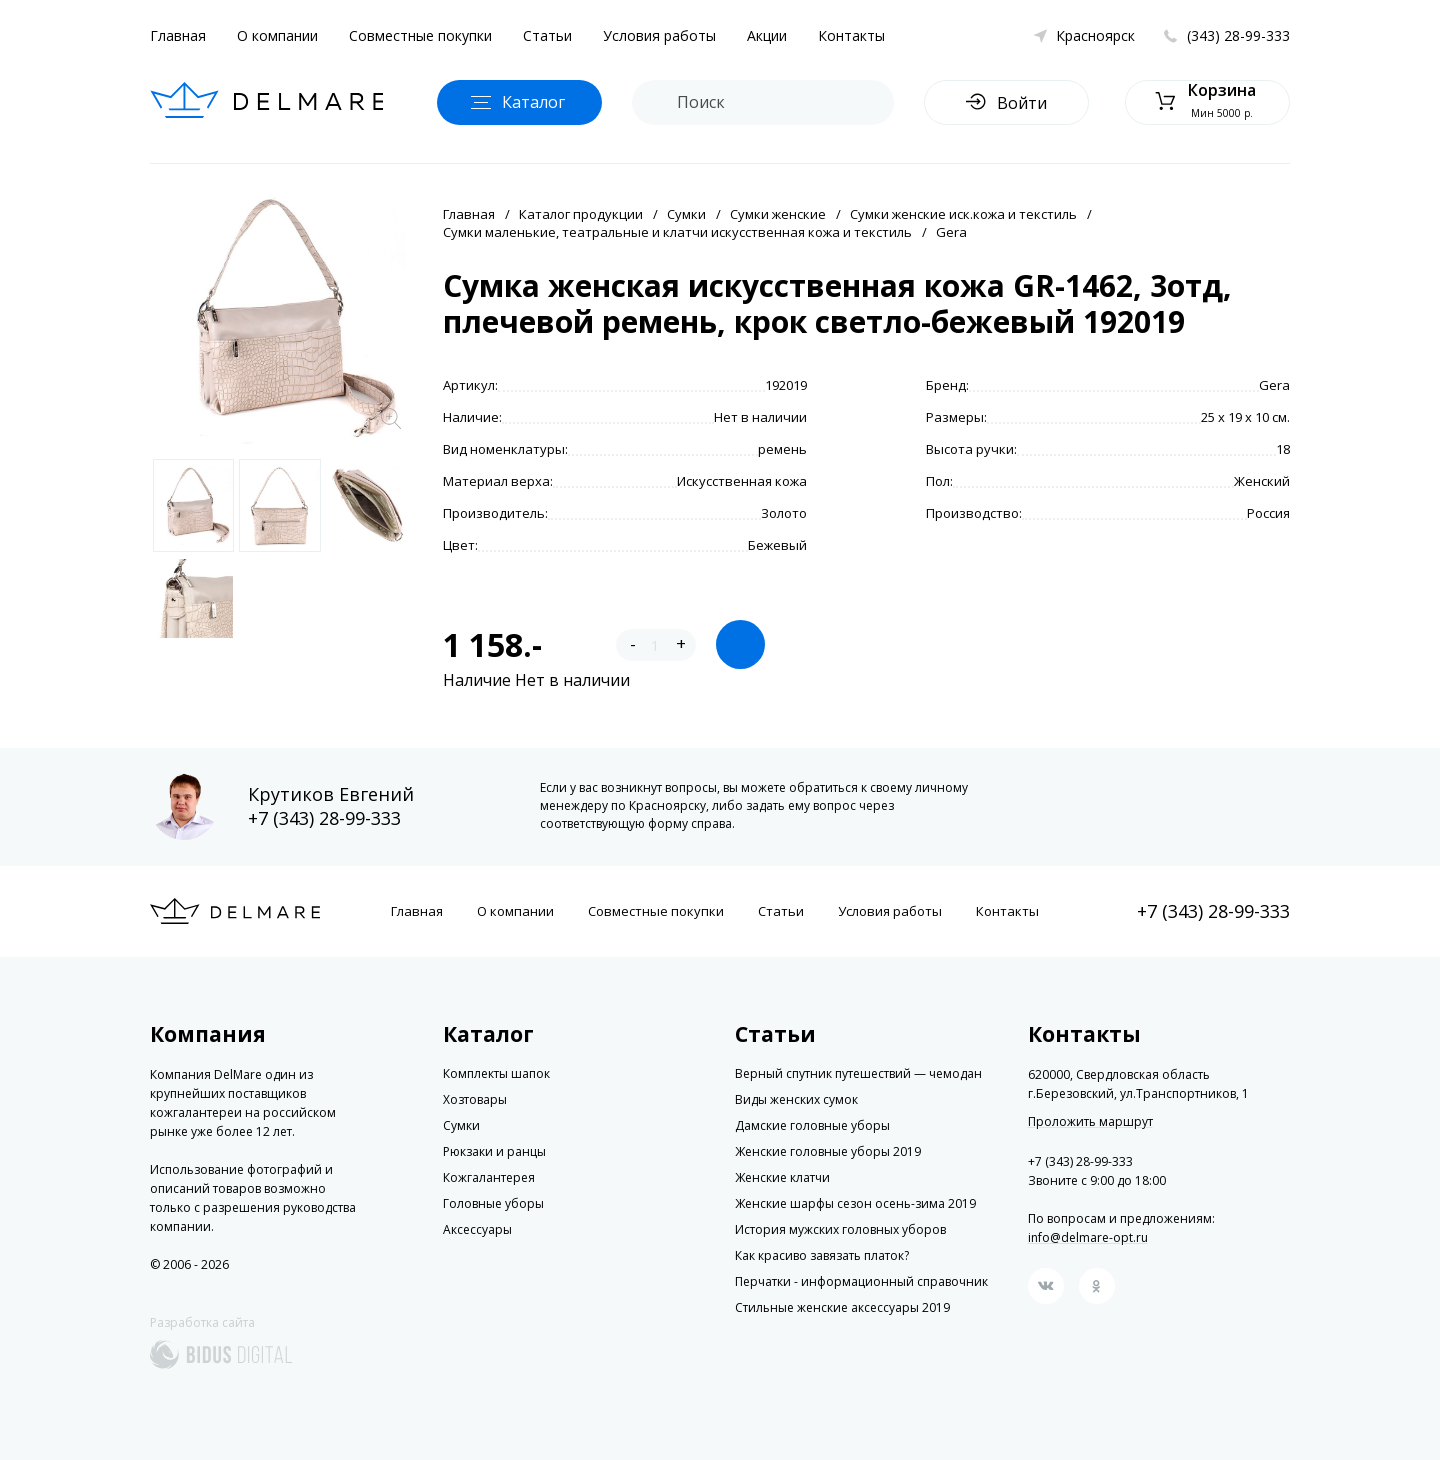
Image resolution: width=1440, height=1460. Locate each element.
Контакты (851, 35)
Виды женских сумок (796, 1099)
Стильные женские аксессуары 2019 (842, 1307)
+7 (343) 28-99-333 (324, 818)
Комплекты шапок (496, 1073)
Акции (767, 35)
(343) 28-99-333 (1238, 35)
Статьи (547, 35)
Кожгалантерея (489, 1177)
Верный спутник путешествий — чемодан (858, 1073)
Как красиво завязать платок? (822, 1255)
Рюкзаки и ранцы (494, 1151)
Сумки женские (778, 214)
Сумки (686, 214)
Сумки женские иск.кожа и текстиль (963, 214)
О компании (277, 35)
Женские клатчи (782, 1177)
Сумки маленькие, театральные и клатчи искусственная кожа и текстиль (677, 232)
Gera (951, 232)
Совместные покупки (420, 35)
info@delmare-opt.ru (1088, 1237)
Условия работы (659, 35)
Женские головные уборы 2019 (828, 1151)
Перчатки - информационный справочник (861, 1281)
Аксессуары (477, 1229)
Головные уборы (493, 1203)
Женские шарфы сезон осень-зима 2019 (855, 1203)
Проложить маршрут (1090, 1122)
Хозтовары (475, 1099)
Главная (178, 35)
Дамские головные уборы (812, 1125)
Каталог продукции (581, 214)
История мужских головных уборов (840, 1229)
